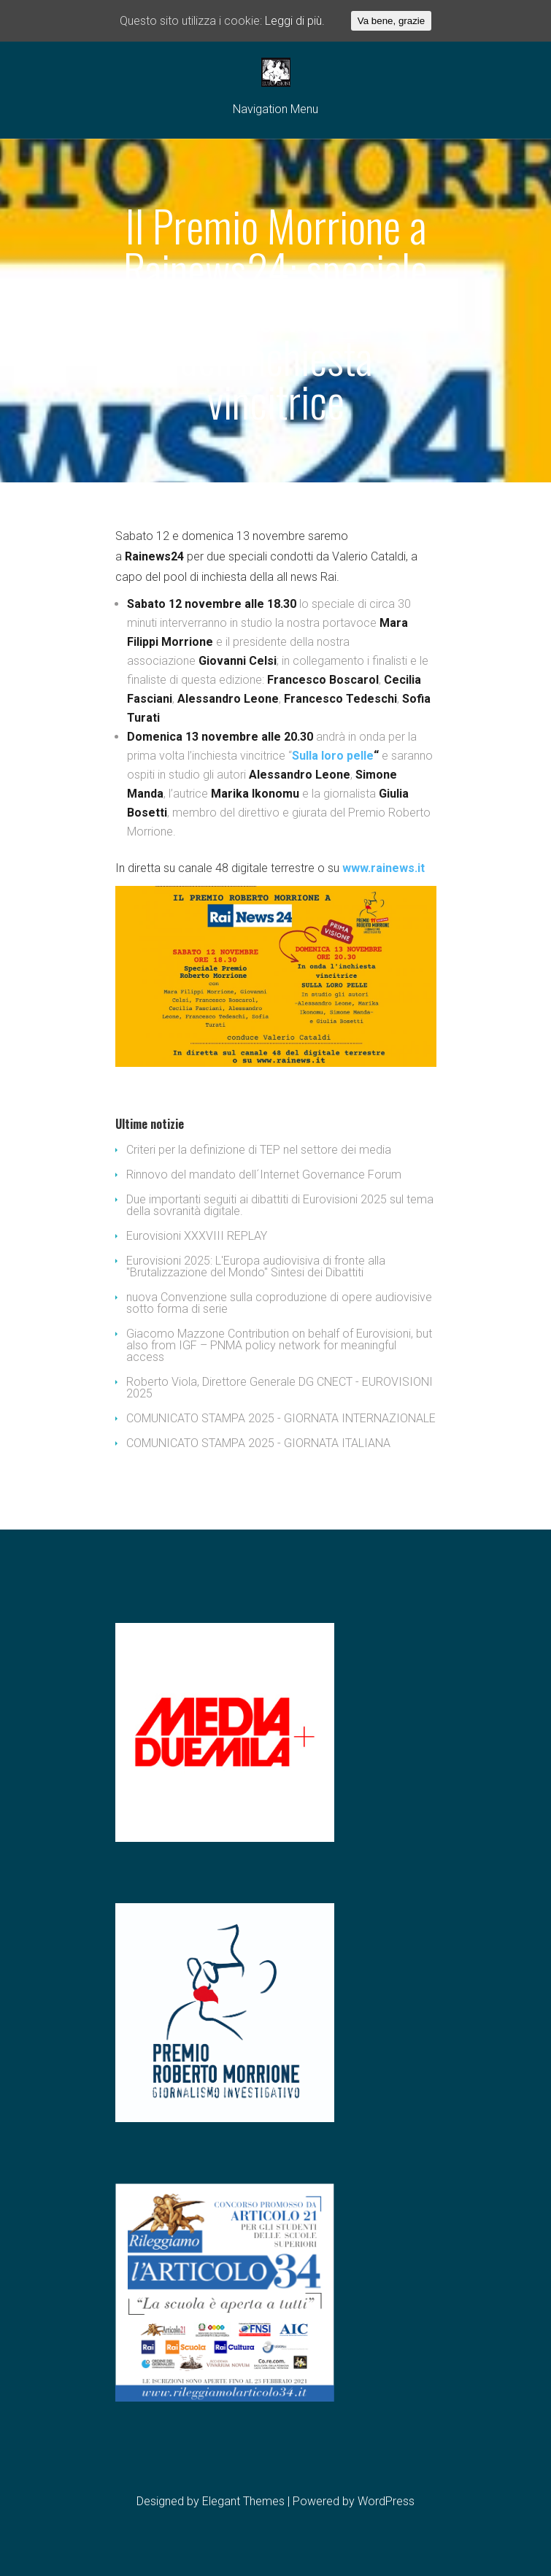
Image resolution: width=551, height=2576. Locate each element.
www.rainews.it (383, 868)
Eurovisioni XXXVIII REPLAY (196, 1236)
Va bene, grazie (391, 20)
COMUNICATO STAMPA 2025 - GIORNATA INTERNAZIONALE (281, 1418)
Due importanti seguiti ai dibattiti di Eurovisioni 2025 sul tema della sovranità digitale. (280, 1205)
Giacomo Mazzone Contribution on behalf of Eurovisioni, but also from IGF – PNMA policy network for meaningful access (279, 1345)
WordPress (386, 2501)
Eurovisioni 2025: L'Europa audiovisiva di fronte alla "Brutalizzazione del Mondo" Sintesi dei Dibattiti (255, 1266)
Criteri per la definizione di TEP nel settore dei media (258, 1150)
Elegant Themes (243, 2501)
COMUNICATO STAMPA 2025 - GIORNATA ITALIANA (258, 1443)
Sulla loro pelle (333, 756)
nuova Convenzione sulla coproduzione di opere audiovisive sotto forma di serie (279, 1303)
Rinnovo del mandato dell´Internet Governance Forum (263, 1174)
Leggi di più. (295, 21)
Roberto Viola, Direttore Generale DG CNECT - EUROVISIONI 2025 (279, 1387)
